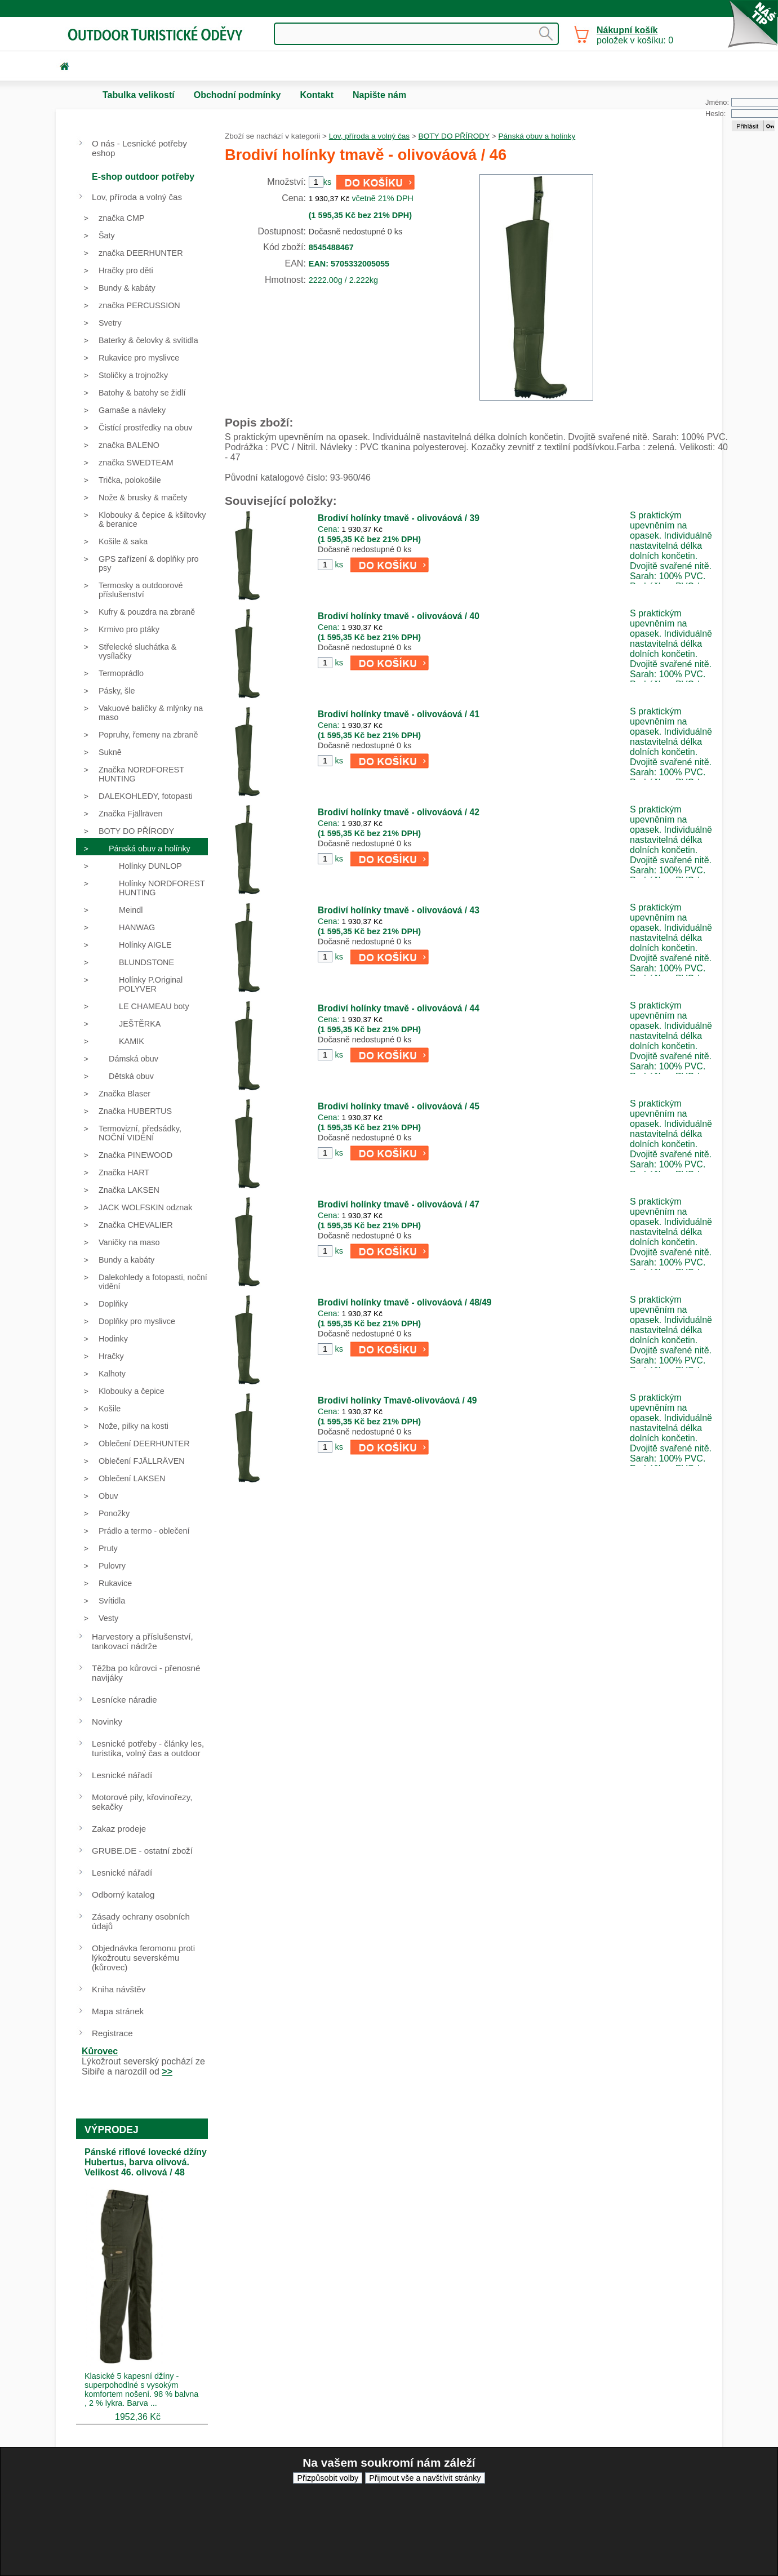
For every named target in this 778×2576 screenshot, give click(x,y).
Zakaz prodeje (119, 1828)
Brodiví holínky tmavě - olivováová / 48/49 (405, 1302)
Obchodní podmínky (237, 95)
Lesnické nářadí (122, 1775)
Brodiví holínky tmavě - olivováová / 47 (398, 1204)
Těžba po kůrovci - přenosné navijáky (146, 1672)
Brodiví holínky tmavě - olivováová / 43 (398, 910)
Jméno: (717, 102)
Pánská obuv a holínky (536, 136)
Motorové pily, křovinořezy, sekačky (142, 1801)
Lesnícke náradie (124, 1699)
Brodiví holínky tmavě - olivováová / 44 (398, 1008)
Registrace (112, 2033)
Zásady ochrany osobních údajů (141, 1921)
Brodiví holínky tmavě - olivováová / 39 (398, 518)
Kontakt (317, 95)
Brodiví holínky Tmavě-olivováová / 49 (397, 1400)
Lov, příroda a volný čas (369, 136)
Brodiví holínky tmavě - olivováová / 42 (398, 812)
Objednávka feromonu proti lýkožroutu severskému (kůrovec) (143, 1957)
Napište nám (379, 95)
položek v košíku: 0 (635, 35)
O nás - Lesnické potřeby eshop (139, 148)
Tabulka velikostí (139, 95)
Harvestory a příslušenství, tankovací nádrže (142, 1641)
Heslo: (715, 113)
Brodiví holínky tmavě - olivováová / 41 (398, 714)
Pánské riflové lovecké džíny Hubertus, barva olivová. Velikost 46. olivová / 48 (146, 2162)
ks (339, 564)
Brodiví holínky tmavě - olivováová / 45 (398, 1106)
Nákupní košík (627, 30)
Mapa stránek (118, 2011)
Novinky (107, 1721)
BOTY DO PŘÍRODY (454, 136)
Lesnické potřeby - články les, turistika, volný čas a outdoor (148, 1748)
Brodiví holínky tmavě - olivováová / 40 (398, 616)
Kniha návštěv (118, 1989)
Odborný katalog (123, 1894)
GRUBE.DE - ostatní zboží (142, 1850)
